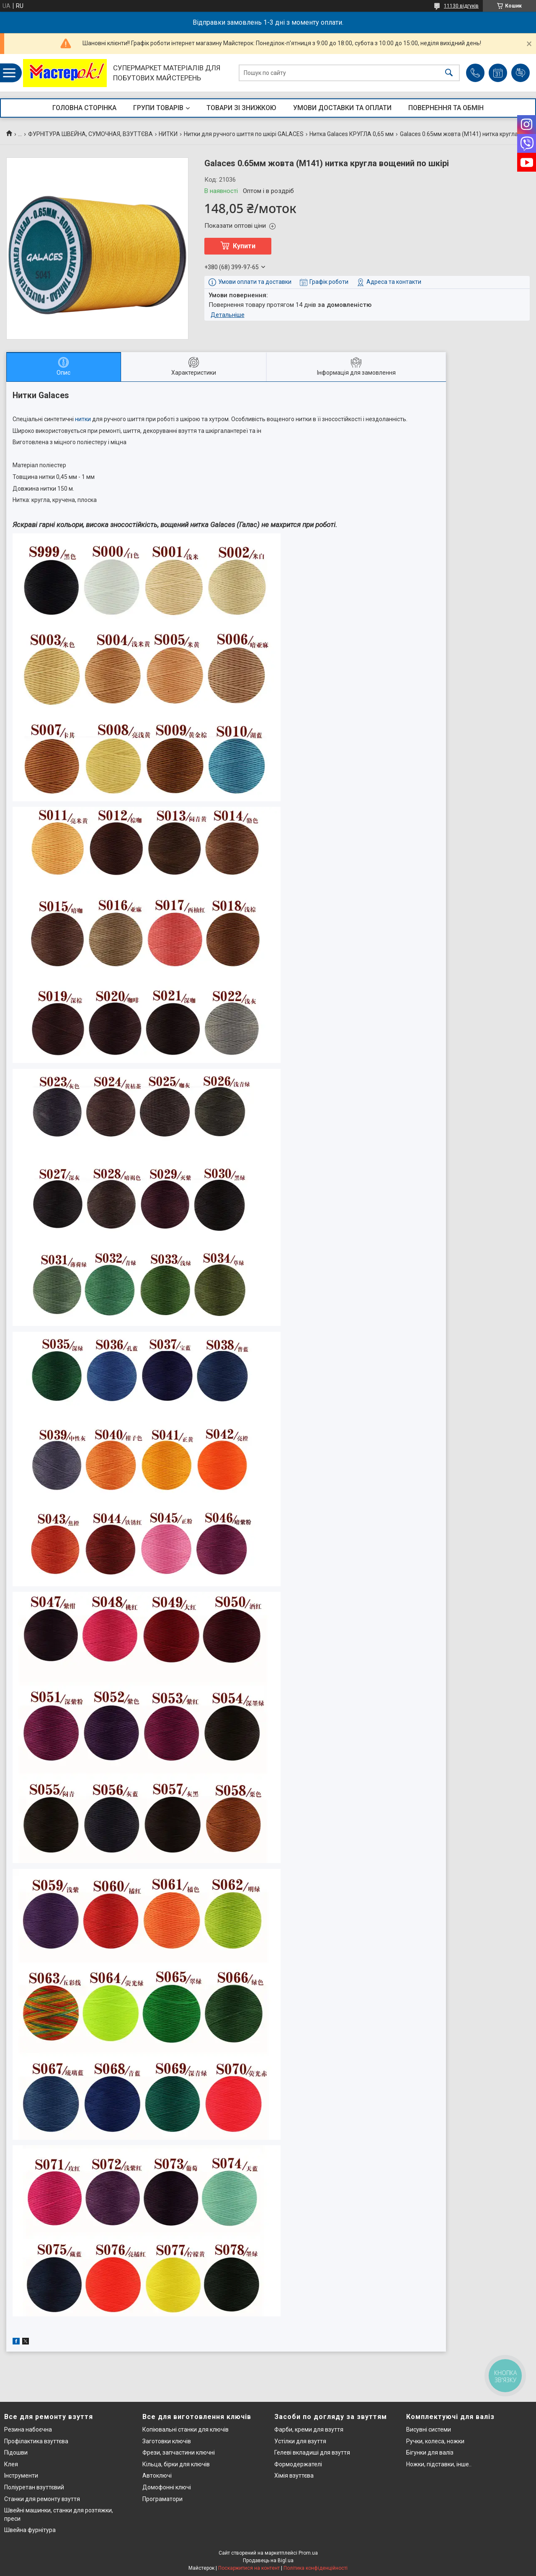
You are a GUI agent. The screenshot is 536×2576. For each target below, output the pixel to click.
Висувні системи (428, 2429)
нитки (83, 419)
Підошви (16, 2452)
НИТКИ (168, 134)
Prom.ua (308, 2553)
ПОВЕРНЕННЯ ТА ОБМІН (446, 108)
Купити (244, 246)
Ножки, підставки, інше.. (439, 2464)
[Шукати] (449, 73)
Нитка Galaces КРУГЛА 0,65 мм (351, 134)
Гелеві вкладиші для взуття (312, 2452)
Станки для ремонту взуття (42, 2499)
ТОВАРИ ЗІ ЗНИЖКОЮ (241, 108)
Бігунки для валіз (430, 2452)
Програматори (162, 2499)
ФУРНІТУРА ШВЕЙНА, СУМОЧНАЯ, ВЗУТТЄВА (90, 134)
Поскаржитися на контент (249, 2568)
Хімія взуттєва (294, 2475)
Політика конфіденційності (315, 2568)
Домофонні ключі (166, 2487)
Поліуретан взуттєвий (34, 2487)
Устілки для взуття (300, 2441)
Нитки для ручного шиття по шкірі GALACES (244, 134)
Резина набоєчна (28, 2429)
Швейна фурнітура (30, 2530)
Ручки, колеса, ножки (435, 2441)
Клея (11, 2464)
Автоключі (157, 2475)
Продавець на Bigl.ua (268, 2560)
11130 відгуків (461, 6)
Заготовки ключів (166, 2441)
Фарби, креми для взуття (308, 2429)
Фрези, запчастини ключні (178, 2452)
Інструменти (21, 2475)
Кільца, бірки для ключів (176, 2464)
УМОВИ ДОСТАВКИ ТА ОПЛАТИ (342, 108)
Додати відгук (520, 73)
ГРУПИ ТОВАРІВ (158, 108)
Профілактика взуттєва (36, 2441)
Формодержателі (298, 2464)
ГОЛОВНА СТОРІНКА (84, 108)
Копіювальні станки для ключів (185, 2429)
